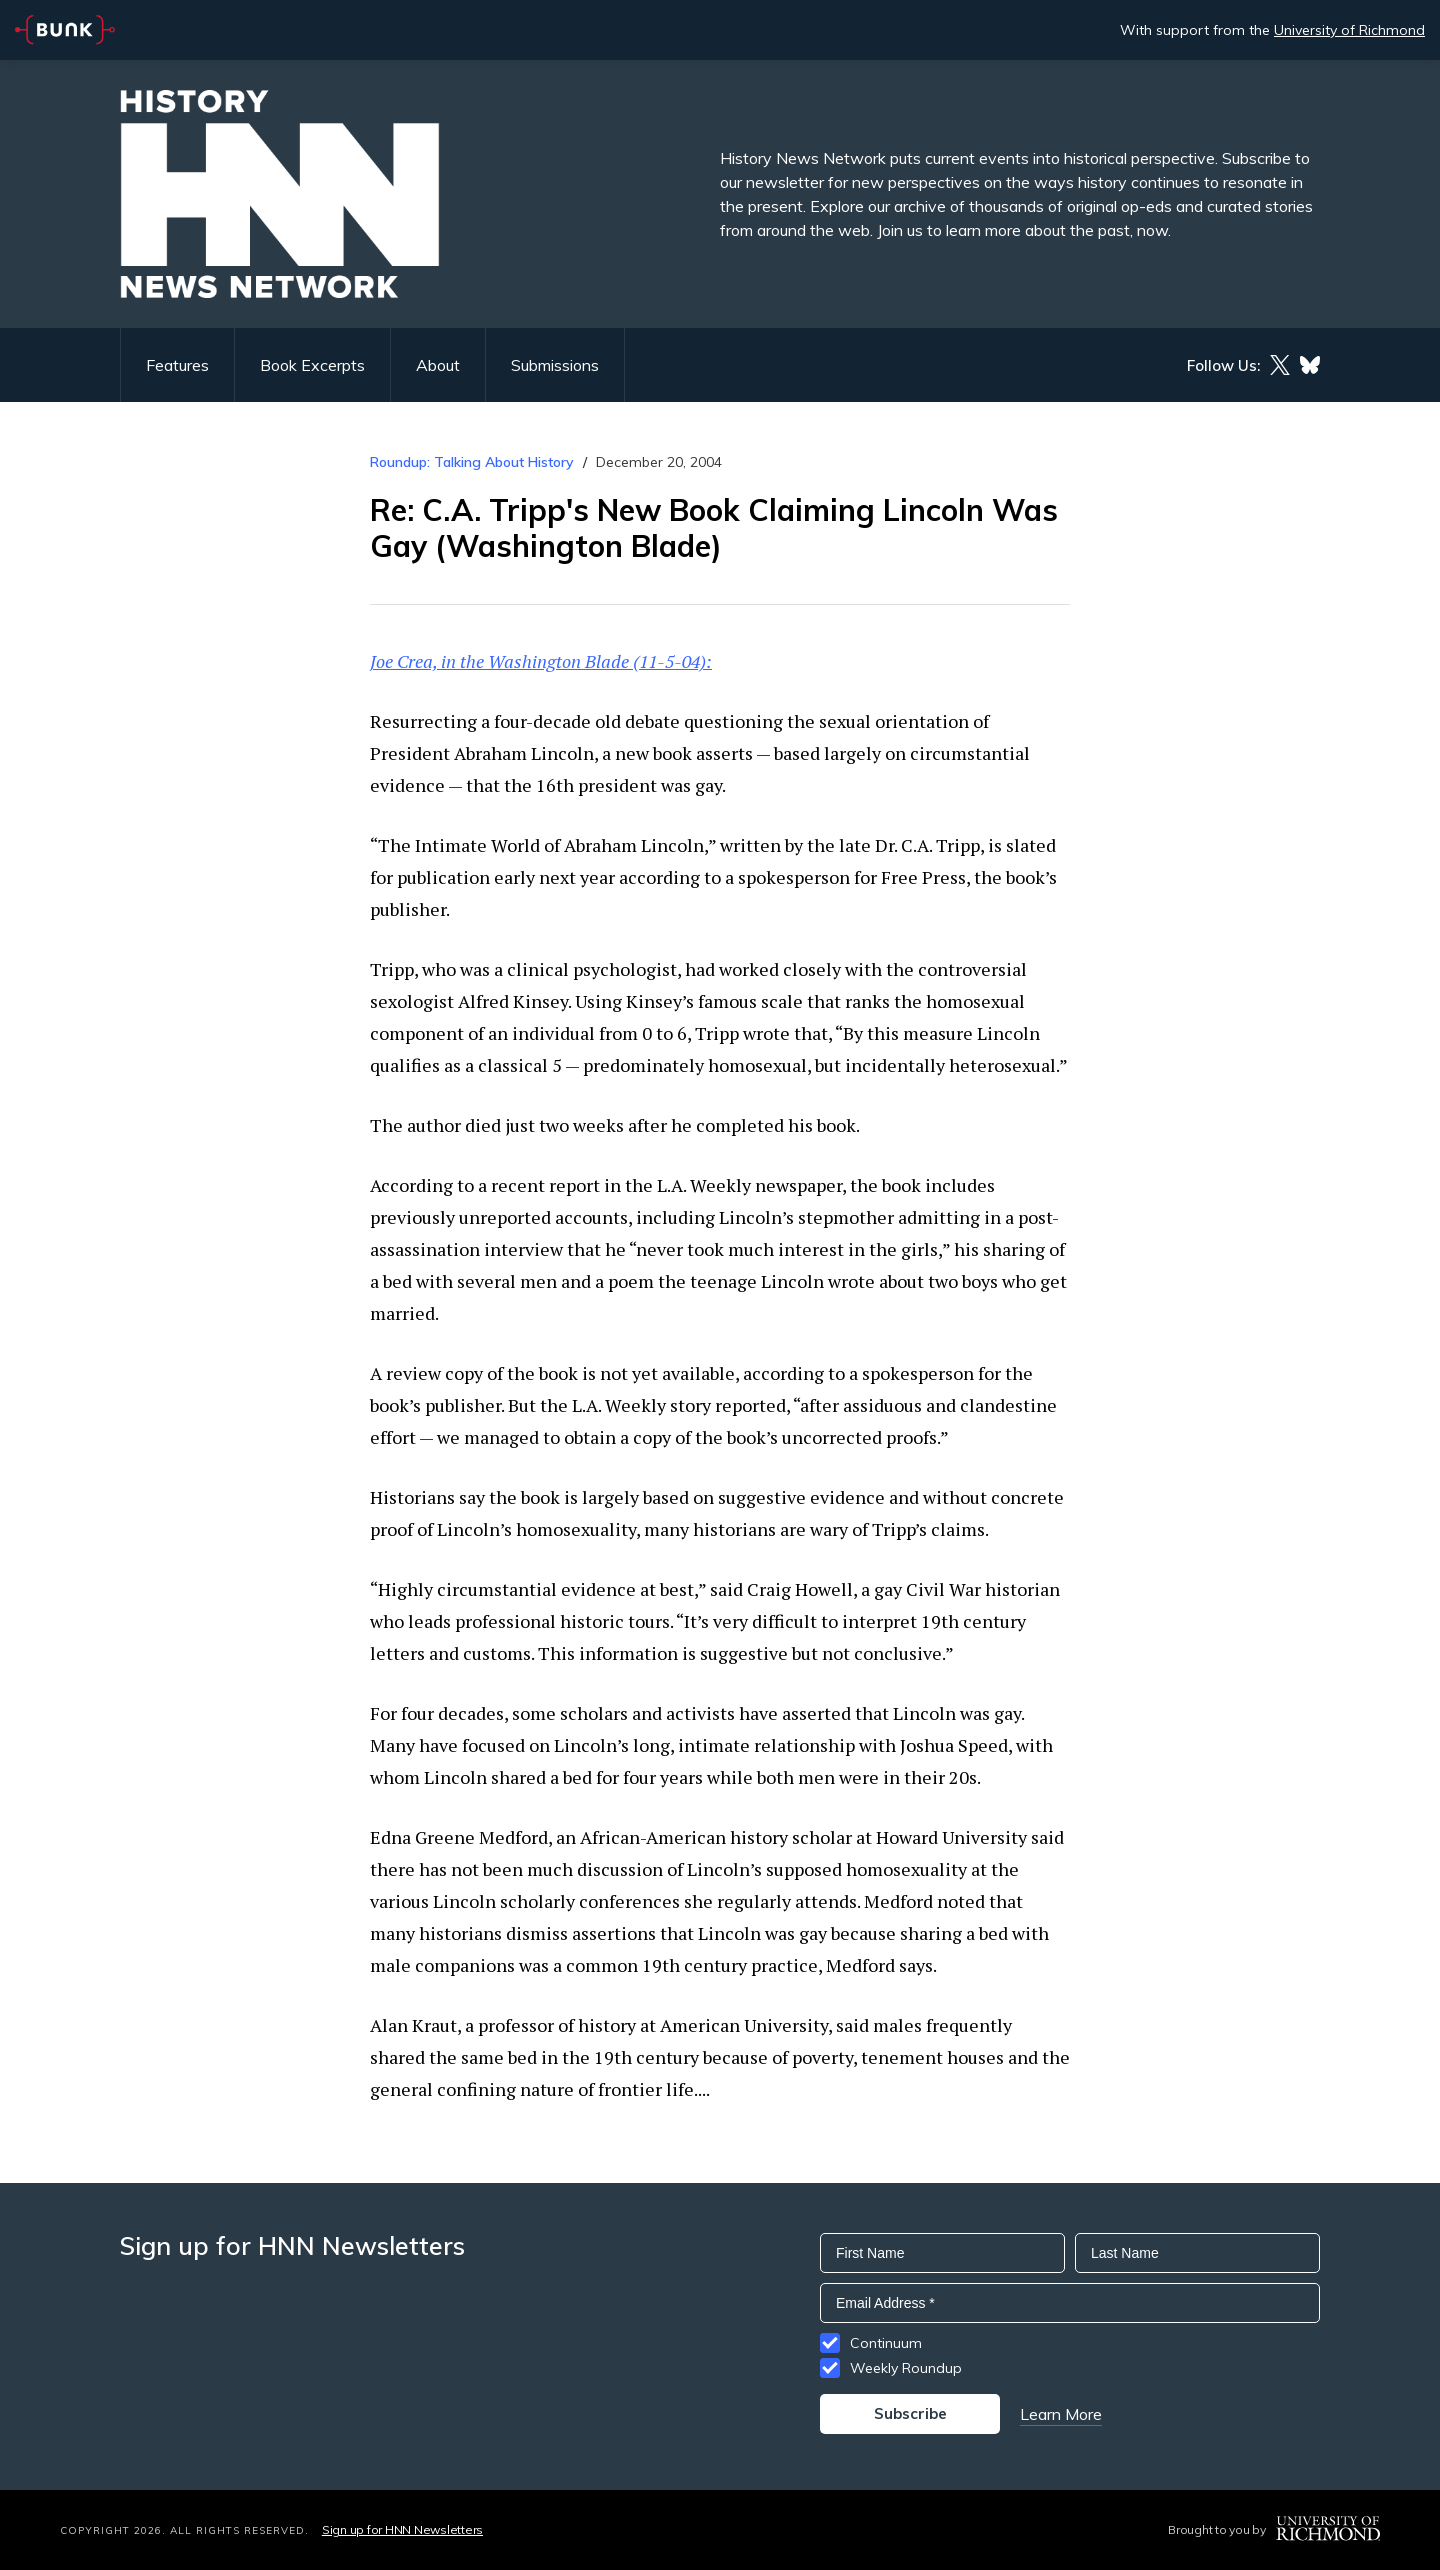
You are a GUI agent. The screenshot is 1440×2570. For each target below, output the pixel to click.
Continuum (886, 2343)
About (438, 365)
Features (177, 365)
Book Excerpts (312, 365)
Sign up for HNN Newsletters (402, 2529)
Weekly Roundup (906, 2368)
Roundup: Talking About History (472, 462)
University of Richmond (1349, 30)
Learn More (1061, 2414)
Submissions (555, 365)
